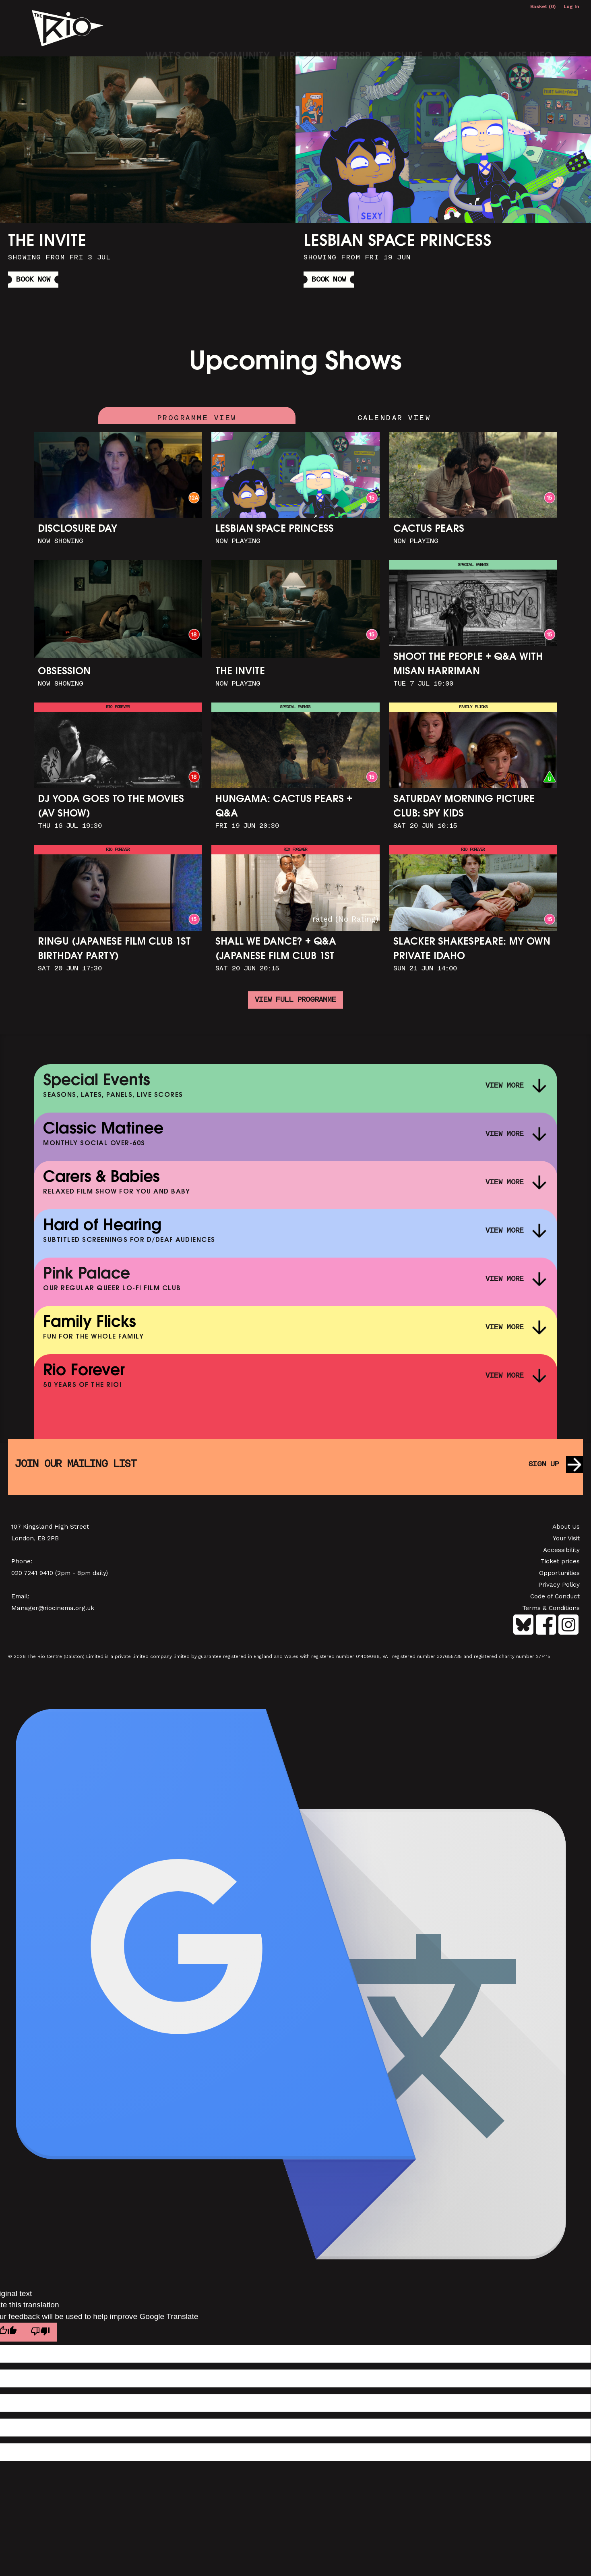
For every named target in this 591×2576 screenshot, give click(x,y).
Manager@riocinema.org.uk (52, 1612)
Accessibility (561, 1554)
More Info (525, 28)
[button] (572, 26)
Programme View (197, 416)
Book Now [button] (35, 279)
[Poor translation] (42, 2337)
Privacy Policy (559, 1588)
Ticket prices (560, 1565)
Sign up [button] (542, 1468)
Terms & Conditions (551, 1612)
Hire (289, 28)
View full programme (295, 1002)
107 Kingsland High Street (50, 1530)
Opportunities (559, 1577)
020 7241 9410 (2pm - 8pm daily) (59, 1577)
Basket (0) (543, 6)
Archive (401, 28)
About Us (566, 1530)
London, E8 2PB (35, 1542)
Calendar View (394, 416)
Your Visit (566, 1542)
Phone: (21, 1565)
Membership (340, 28)
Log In (571, 6)
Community (239, 28)
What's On (172, 28)
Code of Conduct (555, 1600)
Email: (20, 1600)
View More (502, 1089)
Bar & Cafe (460, 28)
